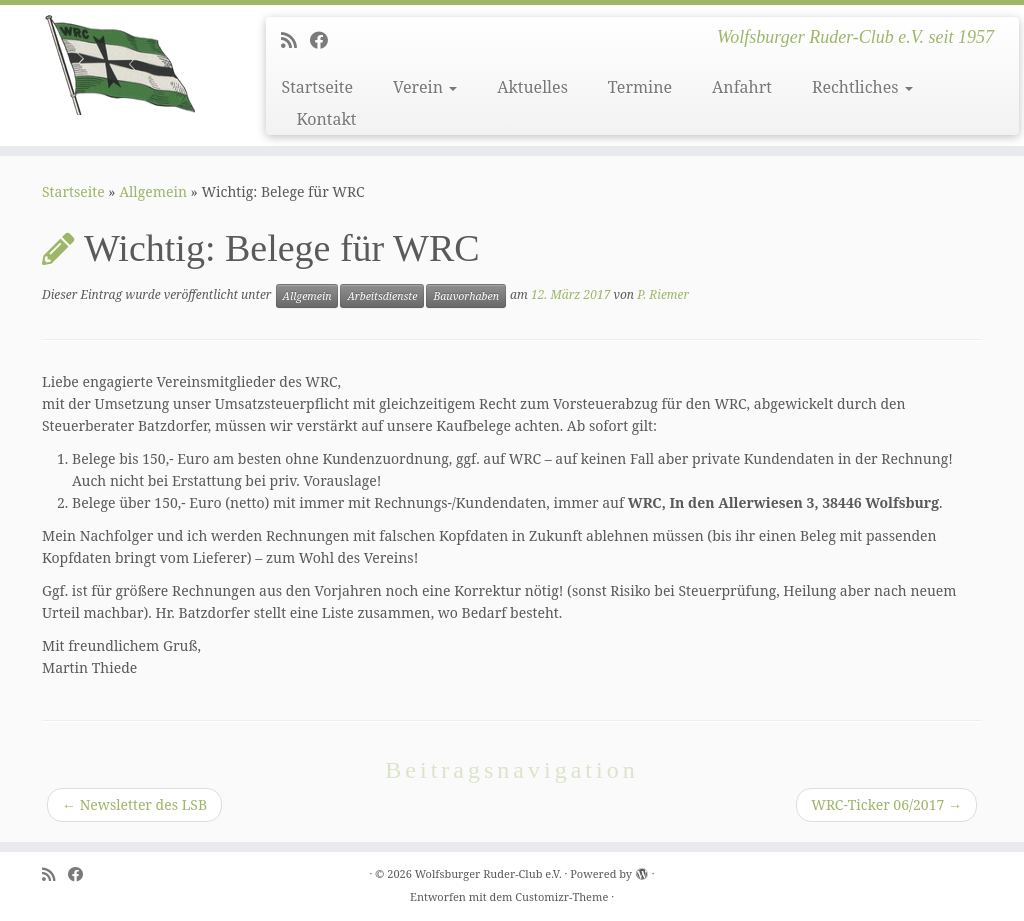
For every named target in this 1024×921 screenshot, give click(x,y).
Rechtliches (862, 87)
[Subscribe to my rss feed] (295, 40)
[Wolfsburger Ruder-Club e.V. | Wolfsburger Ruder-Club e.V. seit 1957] (120, 65)
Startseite (317, 87)
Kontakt (326, 119)
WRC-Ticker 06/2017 (886, 804)
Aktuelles (532, 87)
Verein (425, 87)
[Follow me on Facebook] (325, 40)
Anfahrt (742, 87)
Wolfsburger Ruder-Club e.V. (488, 873)
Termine (640, 87)
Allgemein (153, 191)
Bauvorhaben (466, 296)
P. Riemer (663, 294)
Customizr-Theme (561, 896)
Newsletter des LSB (134, 804)
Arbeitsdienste (382, 296)
